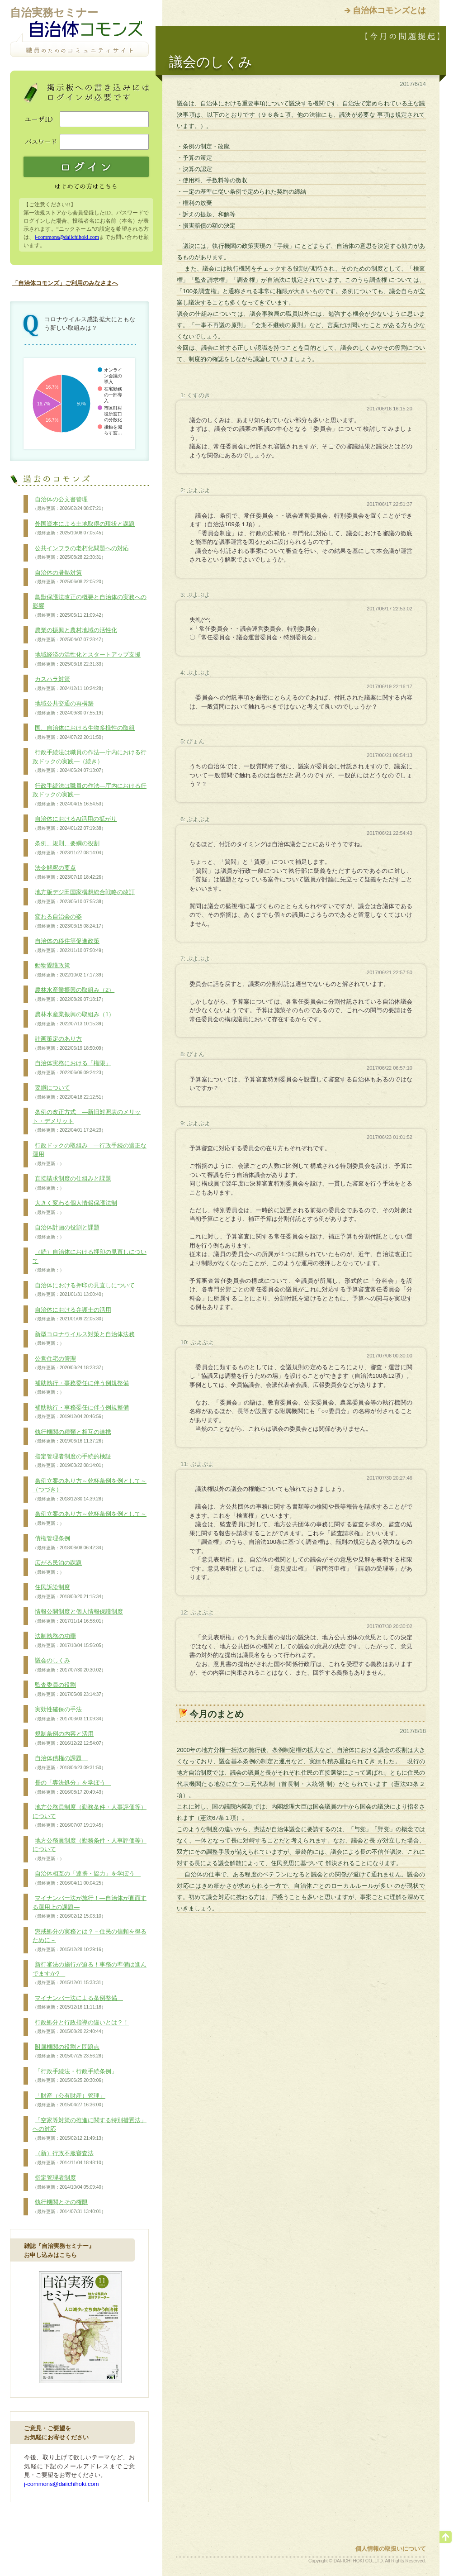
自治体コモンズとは (389, 10)
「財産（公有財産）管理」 (69, 2100)
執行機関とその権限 (69, 2207)
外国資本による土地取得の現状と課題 (84, 528)
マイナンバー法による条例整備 (78, 2003)
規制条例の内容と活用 (69, 1738)
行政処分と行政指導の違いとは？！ (81, 2027)
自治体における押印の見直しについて (84, 1290)
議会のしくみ (69, 1665)
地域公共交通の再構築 (69, 708)
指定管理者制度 (69, 2182)
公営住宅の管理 (69, 1363)
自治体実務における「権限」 (72, 1068)
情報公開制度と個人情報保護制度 (78, 1616)
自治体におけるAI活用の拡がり (75, 823)
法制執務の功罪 (69, 1641)
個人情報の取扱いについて (390, 2548)
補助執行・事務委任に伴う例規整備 (81, 1388)
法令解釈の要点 (69, 872)
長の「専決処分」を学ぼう (72, 1787)
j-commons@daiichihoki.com (66, 237)
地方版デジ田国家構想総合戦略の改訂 (84, 897)
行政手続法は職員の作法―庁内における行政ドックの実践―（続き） (89, 761)
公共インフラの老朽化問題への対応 (81, 553)
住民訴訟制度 (69, 1592)
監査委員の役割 (69, 1689)
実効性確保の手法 (69, 1714)
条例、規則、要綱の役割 (69, 848)
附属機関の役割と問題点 (69, 2051)
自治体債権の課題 (69, 1763)
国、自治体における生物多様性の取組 (84, 732)
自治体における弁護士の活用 (72, 1314)
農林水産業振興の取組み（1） (73, 1019)
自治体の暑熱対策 (69, 577)
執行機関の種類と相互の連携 (72, 1436)
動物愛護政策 (69, 970)
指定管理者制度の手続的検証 (72, 1461)
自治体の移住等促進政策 (69, 946)
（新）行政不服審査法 (69, 2158)
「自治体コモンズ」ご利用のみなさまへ (65, 283)
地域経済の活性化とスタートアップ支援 (87, 659)
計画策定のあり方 (69, 1043)
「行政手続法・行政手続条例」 (75, 2076)
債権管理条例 (69, 1543)
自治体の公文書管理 (69, 504)
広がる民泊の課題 (57, 1567)
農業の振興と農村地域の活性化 (75, 635)
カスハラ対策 (69, 684)
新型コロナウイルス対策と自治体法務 (84, 1339)
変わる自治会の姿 (69, 921)
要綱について (69, 1092)
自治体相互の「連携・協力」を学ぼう (87, 1878)
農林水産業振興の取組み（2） (73, 994)
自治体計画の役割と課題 (66, 1232)
